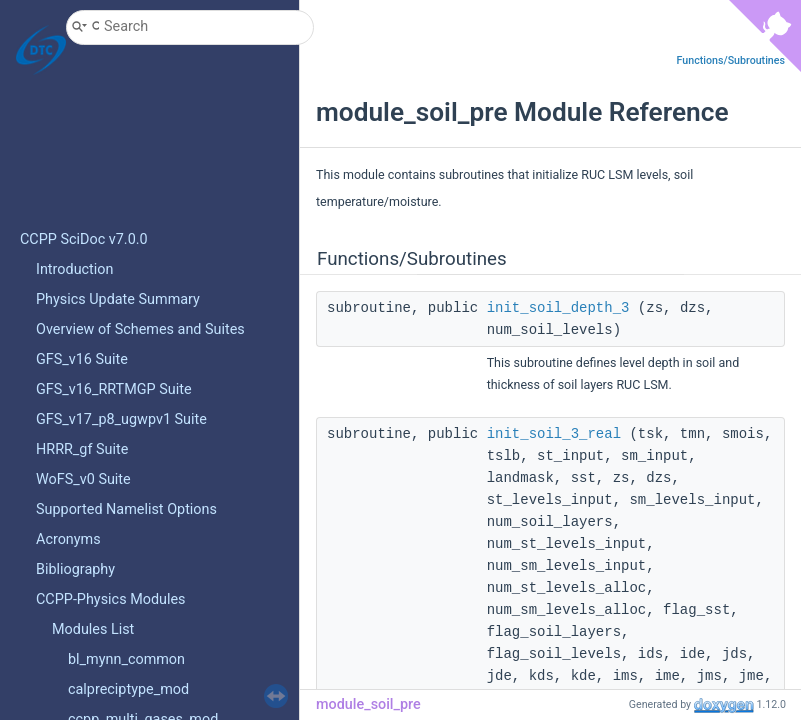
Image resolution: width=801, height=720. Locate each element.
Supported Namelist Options (126, 509)
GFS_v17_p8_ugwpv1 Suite (121, 419)
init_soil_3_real (554, 434)
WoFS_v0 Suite (83, 479)
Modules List (93, 629)
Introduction (74, 269)
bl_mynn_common (126, 659)
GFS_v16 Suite (82, 359)
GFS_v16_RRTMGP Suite (114, 389)
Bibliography (75, 569)
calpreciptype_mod (128, 689)
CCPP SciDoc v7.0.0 (84, 239)
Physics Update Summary (118, 299)
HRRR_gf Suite (82, 449)
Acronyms (68, 539)
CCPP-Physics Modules (111, 599)
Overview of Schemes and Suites (140, 329)
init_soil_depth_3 (558, 308)
